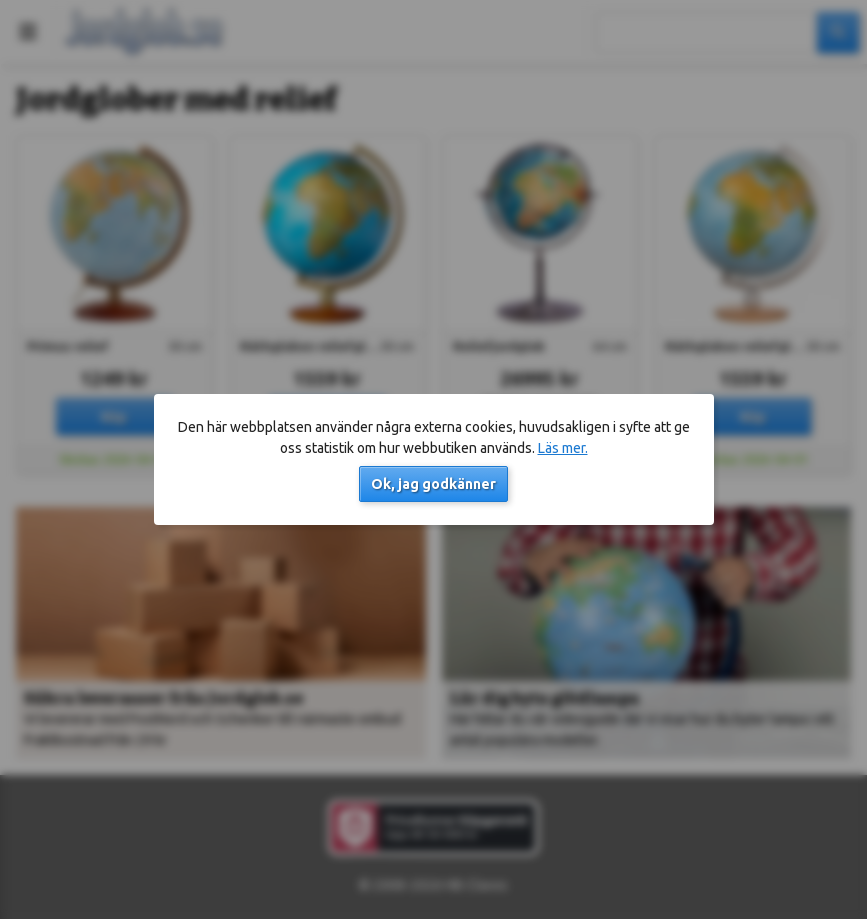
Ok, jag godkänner (433, 484)
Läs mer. (563, 448)
